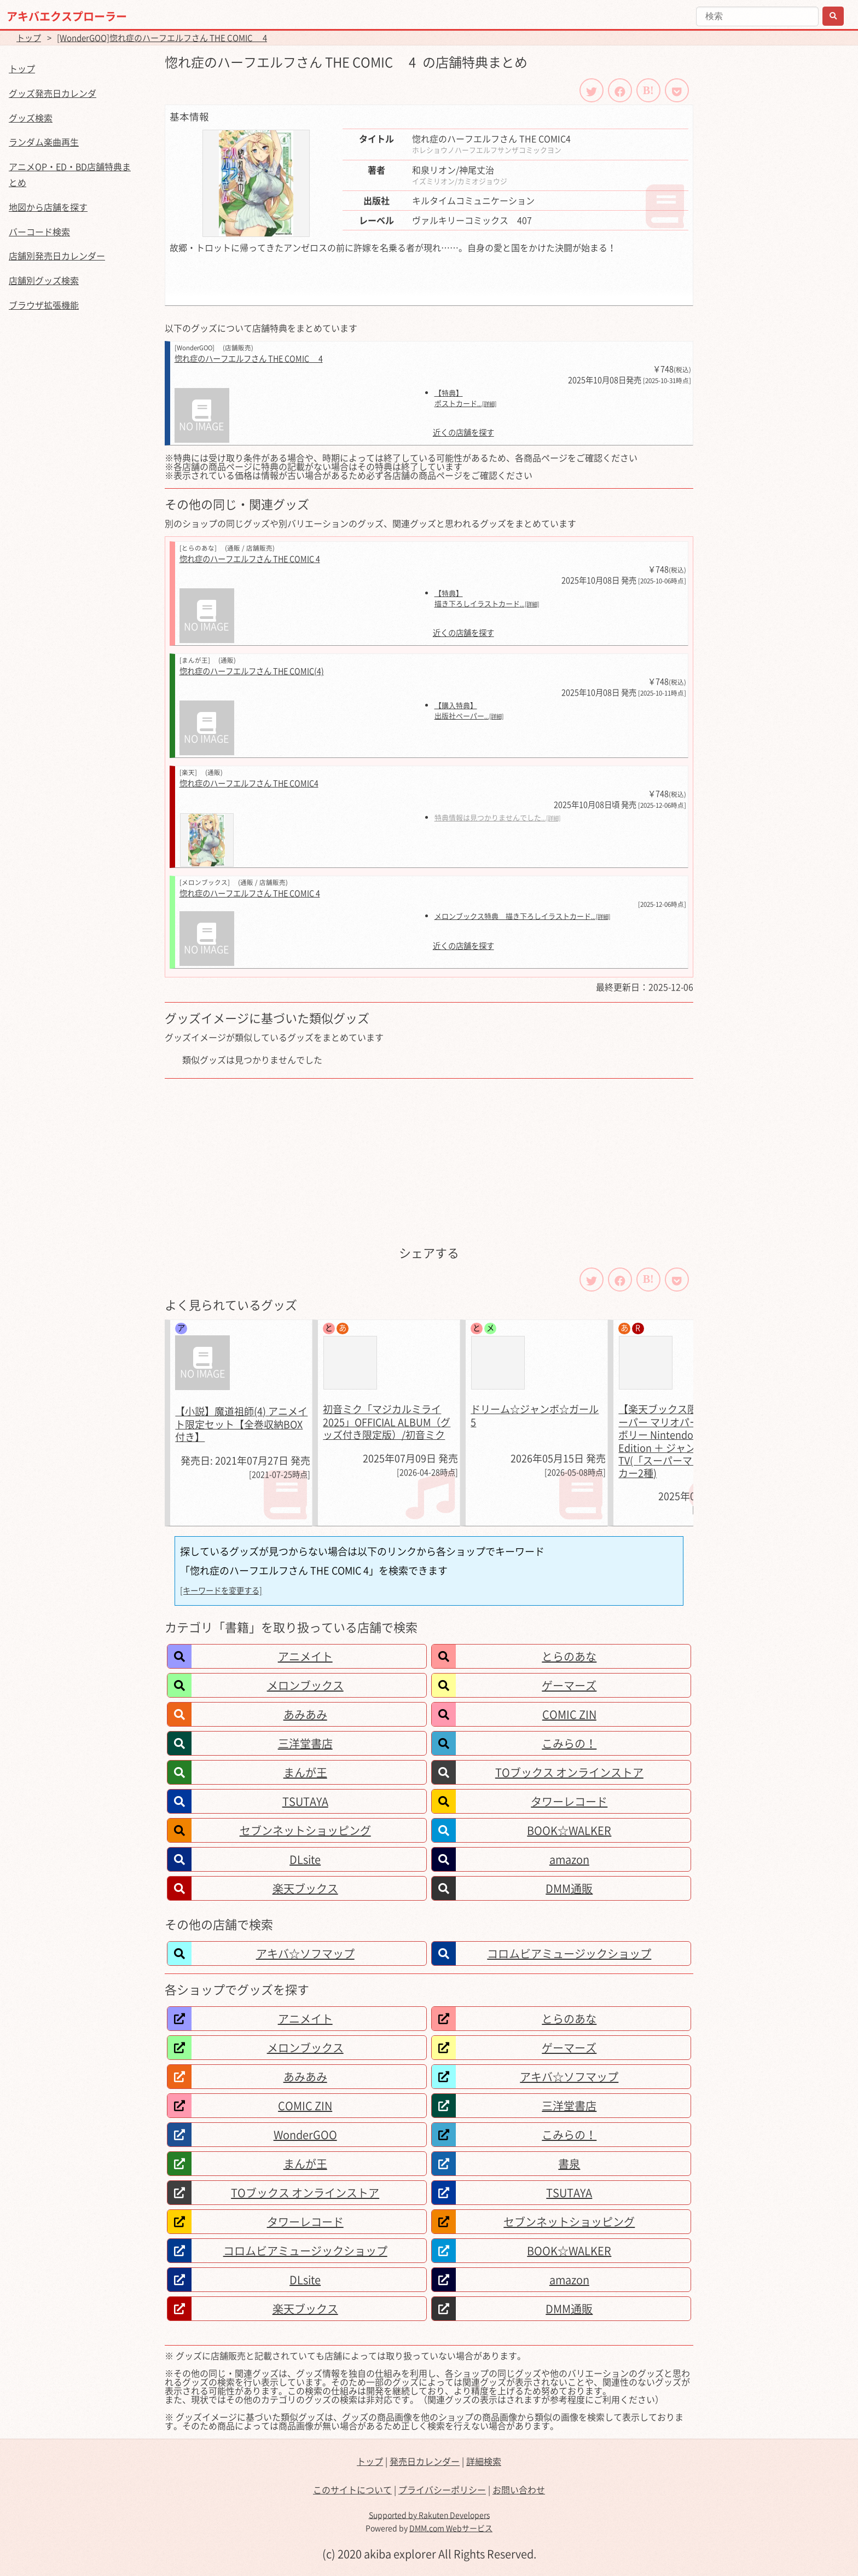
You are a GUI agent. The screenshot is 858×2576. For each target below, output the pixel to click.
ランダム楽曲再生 (44, 141)
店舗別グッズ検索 (44, 280)
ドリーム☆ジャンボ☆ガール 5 (535, 1415)
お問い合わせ (518, 2489)
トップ (28, 38)
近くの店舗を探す (463, 432)
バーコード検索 (39, 231)
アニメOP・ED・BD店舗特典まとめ (70, 174)
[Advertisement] (429, 1160)
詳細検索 (483, 2461)
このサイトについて (352, 2489)
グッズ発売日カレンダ (52, 93)
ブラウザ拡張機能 (44, 304)
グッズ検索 (31, 117)
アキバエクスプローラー (67, 16)
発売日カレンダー (425, 2461)
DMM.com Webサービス (450, 2527)
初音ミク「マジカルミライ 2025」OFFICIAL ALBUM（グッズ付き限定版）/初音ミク (386, 1422)
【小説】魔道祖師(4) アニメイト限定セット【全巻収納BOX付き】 (241, 1424)
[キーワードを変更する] (221, 1590)
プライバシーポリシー (442, 2489)
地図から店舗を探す (48, 206)
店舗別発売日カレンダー (57, 255)
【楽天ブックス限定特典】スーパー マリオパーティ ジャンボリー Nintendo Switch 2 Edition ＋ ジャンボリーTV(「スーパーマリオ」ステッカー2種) (684, 1441)
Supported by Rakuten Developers (429, 2514)
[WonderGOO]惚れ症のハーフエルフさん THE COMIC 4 (162, 38)
